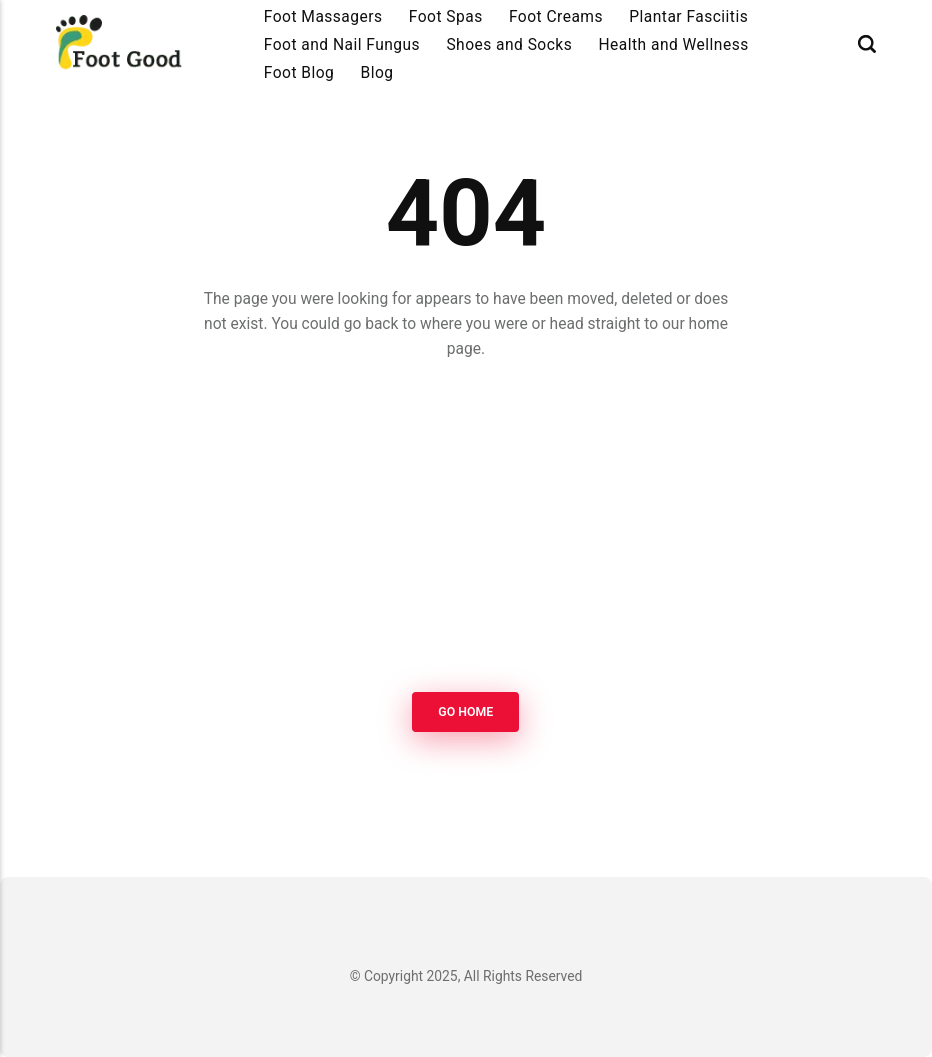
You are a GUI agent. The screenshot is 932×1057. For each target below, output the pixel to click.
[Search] (867, 44)
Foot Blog (299, 73)
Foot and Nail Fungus (342, 45)
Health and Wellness (674, 45)
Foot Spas (446, 17)
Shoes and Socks (509, 45)
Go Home (466, 712)
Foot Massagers (323, 17)
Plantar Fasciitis (688, 17)
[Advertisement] (466, 529)
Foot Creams (556, 17)
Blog (377, 73)
